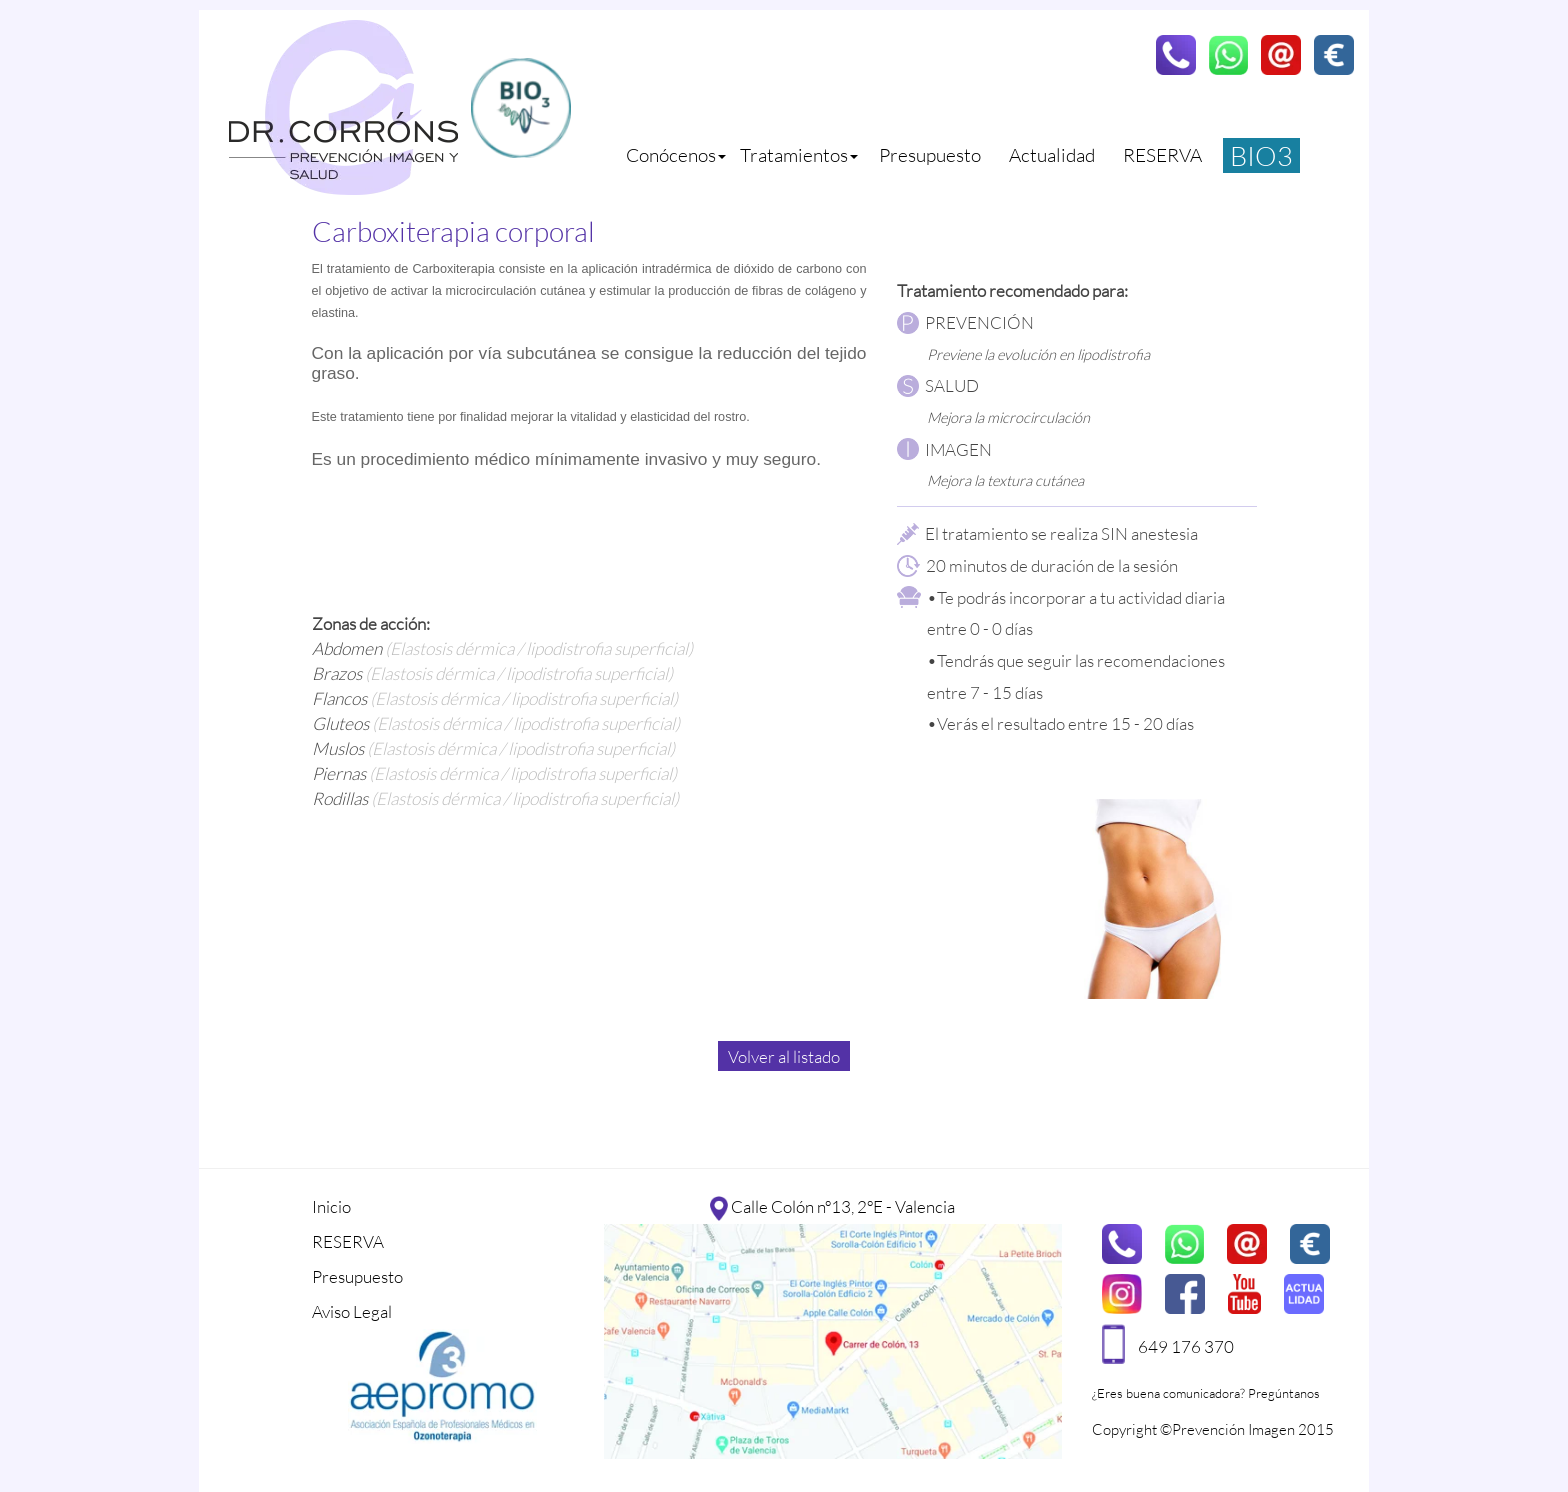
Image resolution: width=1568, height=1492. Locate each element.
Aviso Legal (352, 1311)
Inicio (331, 1206)
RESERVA (1162, 155)
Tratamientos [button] (799, 155)
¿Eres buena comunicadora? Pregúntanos (1206, 1393)
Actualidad (1052, 155)
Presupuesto (930, 155)
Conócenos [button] (676, 155)
